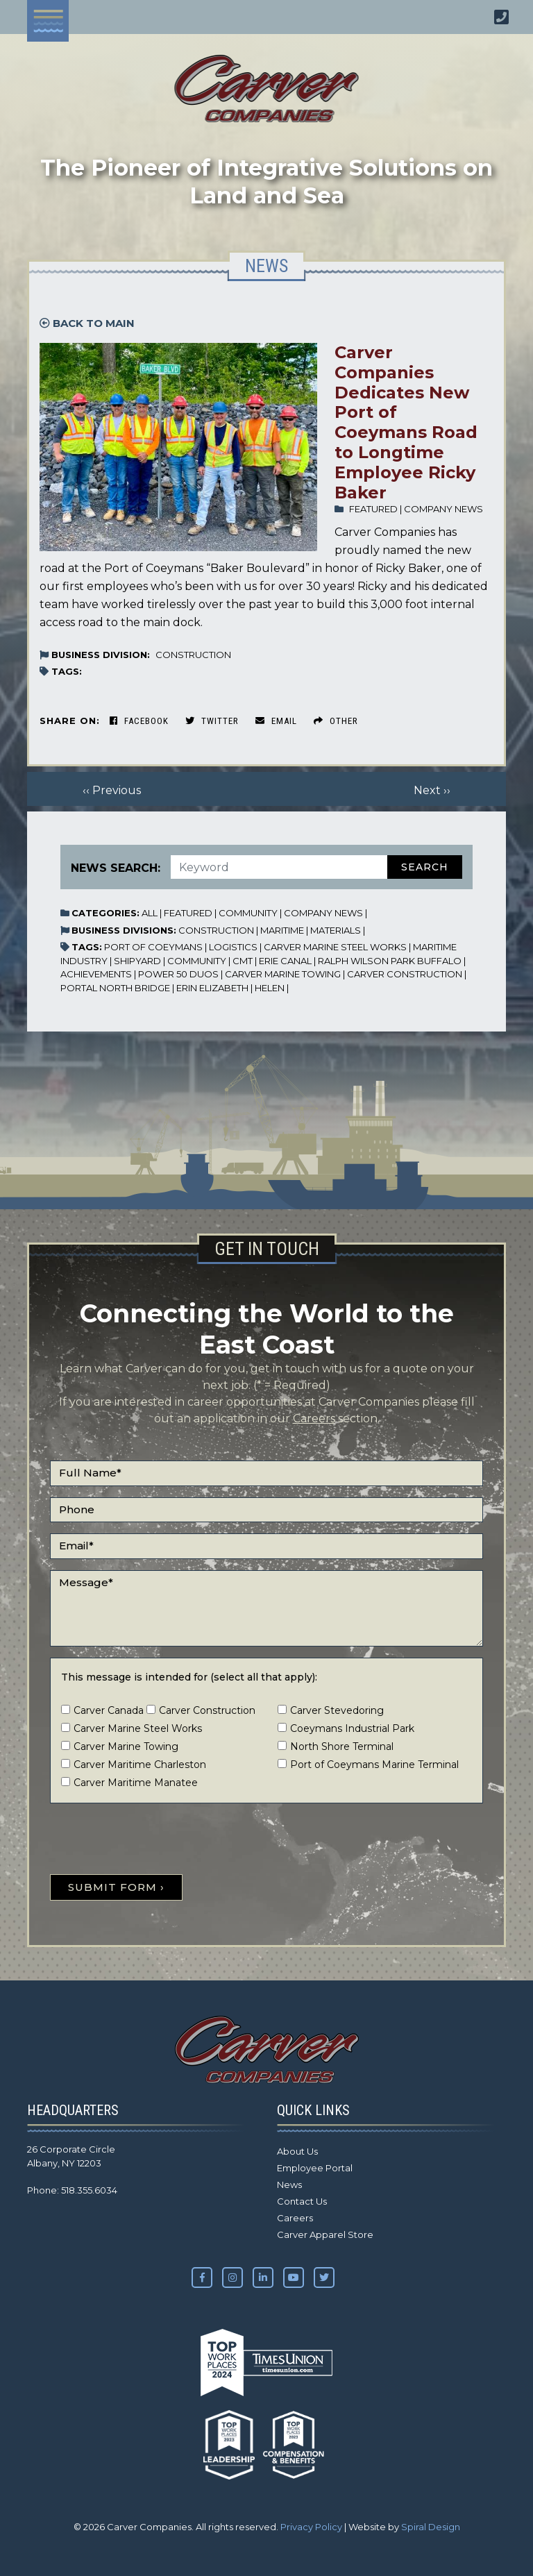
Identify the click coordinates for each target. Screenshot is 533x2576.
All (150, 912)
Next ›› (432, 790)
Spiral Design (430, 2526)
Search (424, 867)
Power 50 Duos (178, 973)
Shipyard (137, 960)
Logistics (233, 946)
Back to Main (87, 323)
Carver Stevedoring (337, 1710)
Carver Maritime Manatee (136, 1782)
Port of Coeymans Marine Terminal (374, 1764)
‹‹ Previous (112, 790)
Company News (443, 508)
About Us (297, 2151)
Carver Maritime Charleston (140, 1764)
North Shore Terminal (342, 1746)
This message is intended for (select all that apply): (189, 1677)
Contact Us (302, 2201)
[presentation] (155, 1842)
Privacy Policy (311, 2526)
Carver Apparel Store (325, 2234)
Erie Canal (285, 960)
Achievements (96, 973)
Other (336, 721)
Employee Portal (315, 2167)
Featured (373, 508)
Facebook (139, 721)
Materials (335, 930)
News (289, 2184)
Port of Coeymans (153, 946)
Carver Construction (404, 973)
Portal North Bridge (115, 987)
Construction (193, 654)
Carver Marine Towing (283, 973)
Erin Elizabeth (212, 987)
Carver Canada (109, 1710)
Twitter (212, 721)
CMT (242, 960)
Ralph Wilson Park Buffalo (390, 960)
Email (276, 721)
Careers (314, 1418)
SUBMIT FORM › (116, 1887)
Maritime (282, 930)
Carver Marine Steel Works (335, 946)
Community (248, 912)
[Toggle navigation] (48, 21)
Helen (270, 987)
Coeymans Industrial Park (352, 1728)
